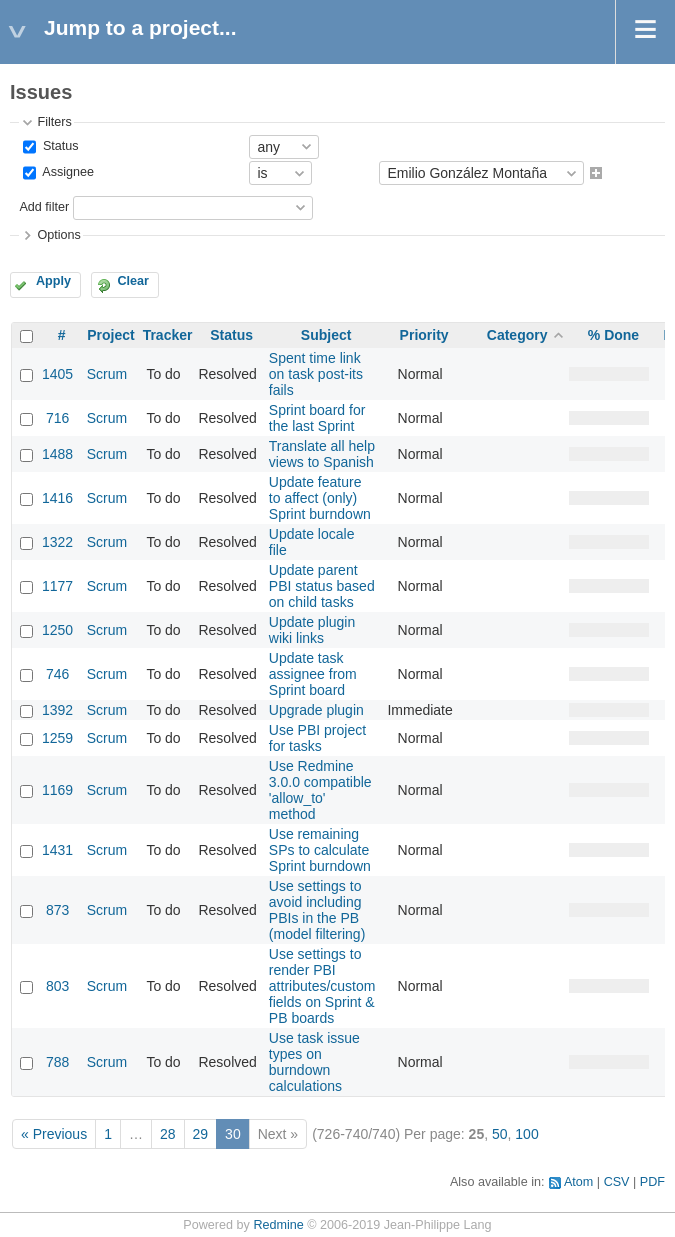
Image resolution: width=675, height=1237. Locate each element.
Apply (53, 281)
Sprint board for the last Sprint (317, 418)
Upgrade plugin (316, 710)
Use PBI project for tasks (317, 738)
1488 (57, 454)
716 (57, 418)
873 (57, 910)
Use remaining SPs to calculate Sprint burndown (320, 850)
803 (57, 986)
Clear (133, 281)
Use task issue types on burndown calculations (314, 1062)
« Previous (54, 1134)
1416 (57, 498)
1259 (57, 738)
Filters (54, 122)
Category (517, 335)
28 (168, 1134)
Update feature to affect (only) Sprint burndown (320, 498)
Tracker (168, 335)
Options (58, 235)
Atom (578, 1182)
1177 (57, 586)
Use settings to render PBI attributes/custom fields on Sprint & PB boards (322, 986)
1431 (57, 850)
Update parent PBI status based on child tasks (322, 586)
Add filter (44, 207)
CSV (617, 1182)
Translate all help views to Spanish (322, 454)
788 (57, 1062)
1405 (57, 374)
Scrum (107, 374)
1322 (57, 542)
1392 (57, 710)
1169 (57, 790)
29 (201, 1134)
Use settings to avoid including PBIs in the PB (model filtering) (317, 910)
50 (500, 1134)
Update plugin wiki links (312, 630)
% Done (613, 335)
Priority (424, 335)
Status (58, 146)
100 (526, 1134)
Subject (326, 335)
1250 (57, 630)
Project (110, 335)
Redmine (278, 1225)
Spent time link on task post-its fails (316, 374)
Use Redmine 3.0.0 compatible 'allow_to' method (320, 790)
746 (57, 674)
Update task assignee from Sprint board (313, 674)
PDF (652, 1182)
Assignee (66, 173)
